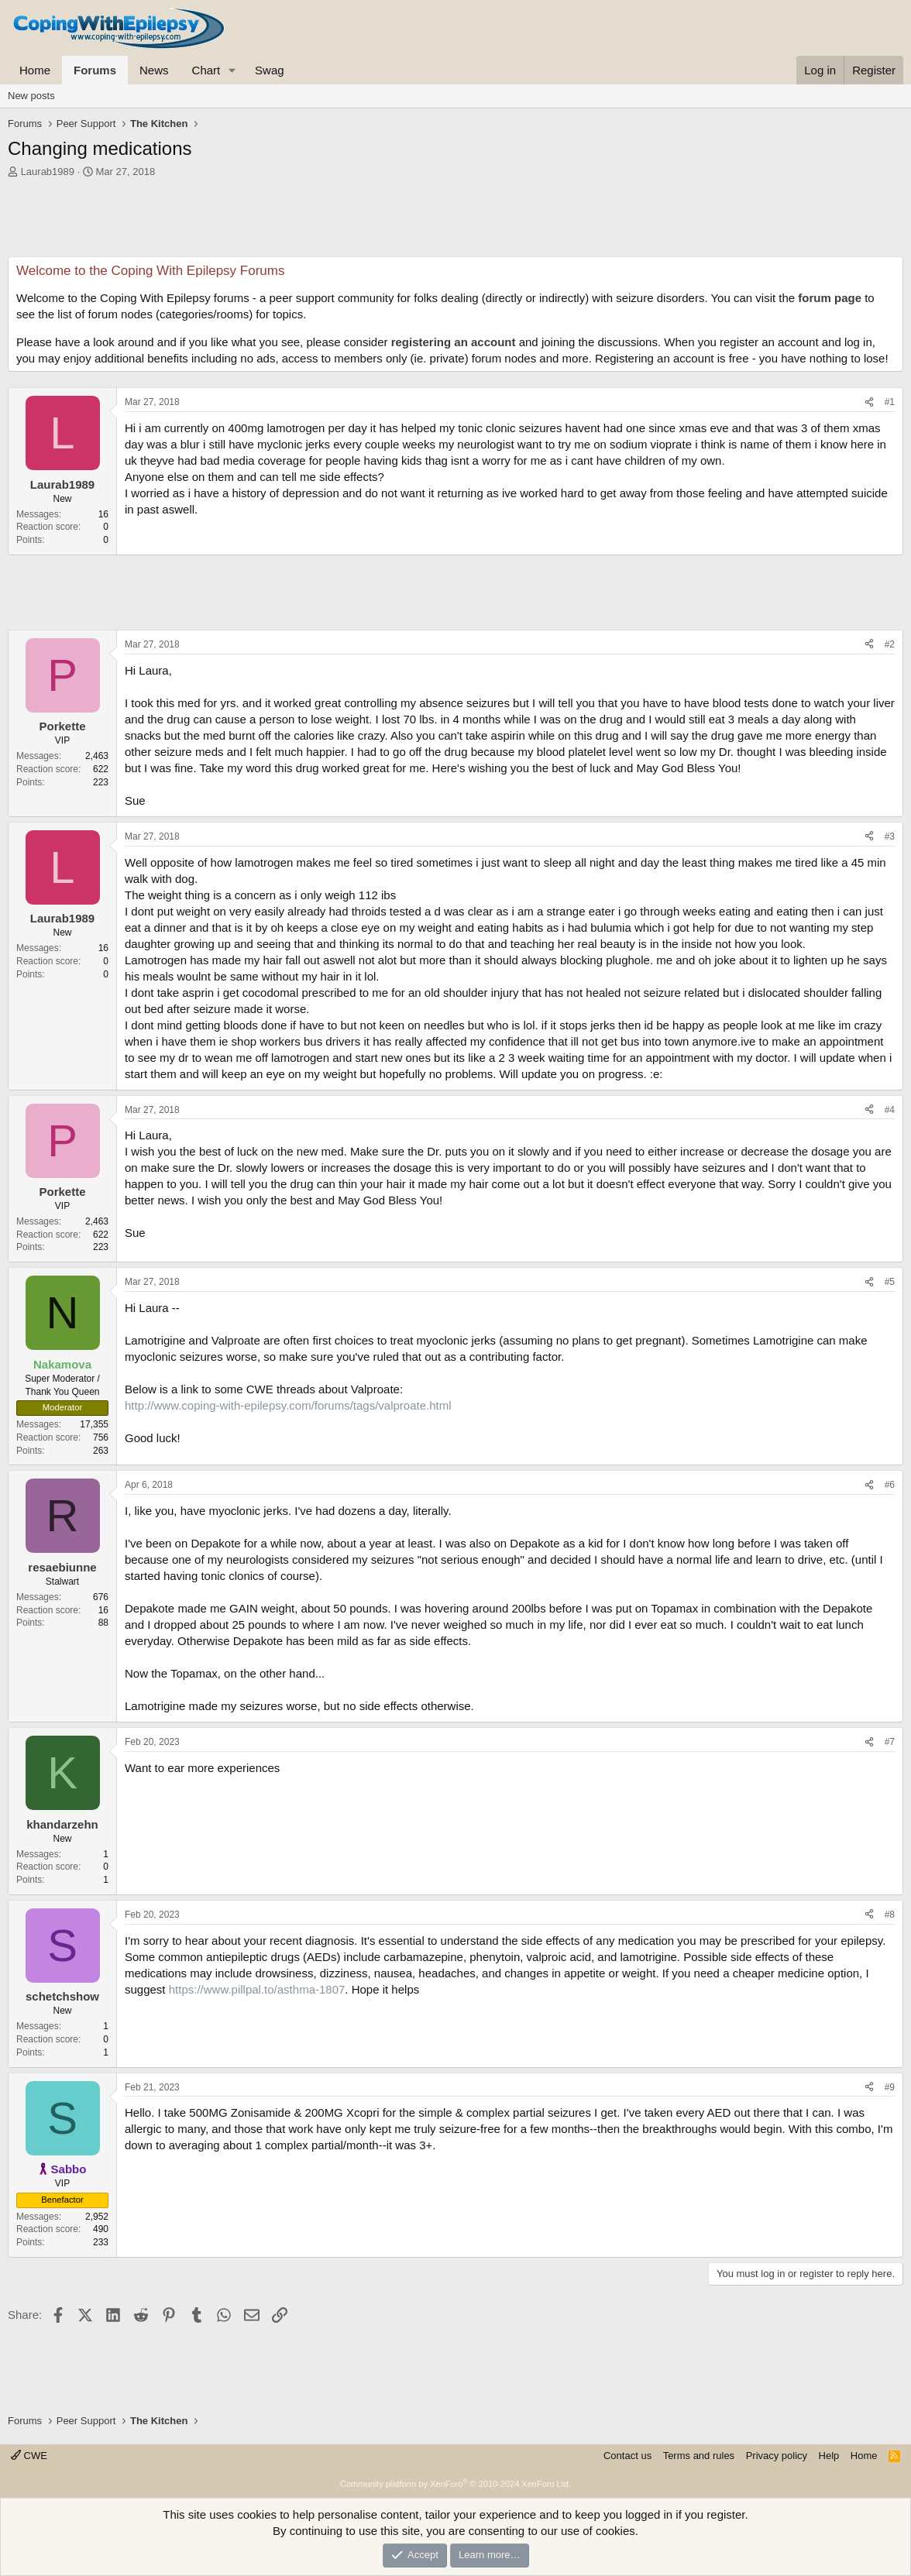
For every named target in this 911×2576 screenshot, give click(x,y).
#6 (890, 1484)
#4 (890, 1109)
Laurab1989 (47, 171)
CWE (29, 2455)
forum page (829, 297)
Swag (269, 70)
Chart (206, 70)
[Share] (869, 402)
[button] (232, 70)
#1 (890, 402)
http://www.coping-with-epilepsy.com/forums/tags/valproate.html (288, 1405)
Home (34, 70)
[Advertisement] (455, 221)
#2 (890, 644)
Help (829, 2455)
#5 (890, 1281)
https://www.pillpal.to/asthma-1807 (257, 1989)
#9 (890, 2087)
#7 (890, 1741)
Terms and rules (698, 2455)
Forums (95, 70)
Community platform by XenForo (455, 2483)
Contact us (627, 2455)
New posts (31, 95)
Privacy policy (776, 2455)
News (154, 70)
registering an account (453, 342)
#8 (890, 1914)
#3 (890, 836)
